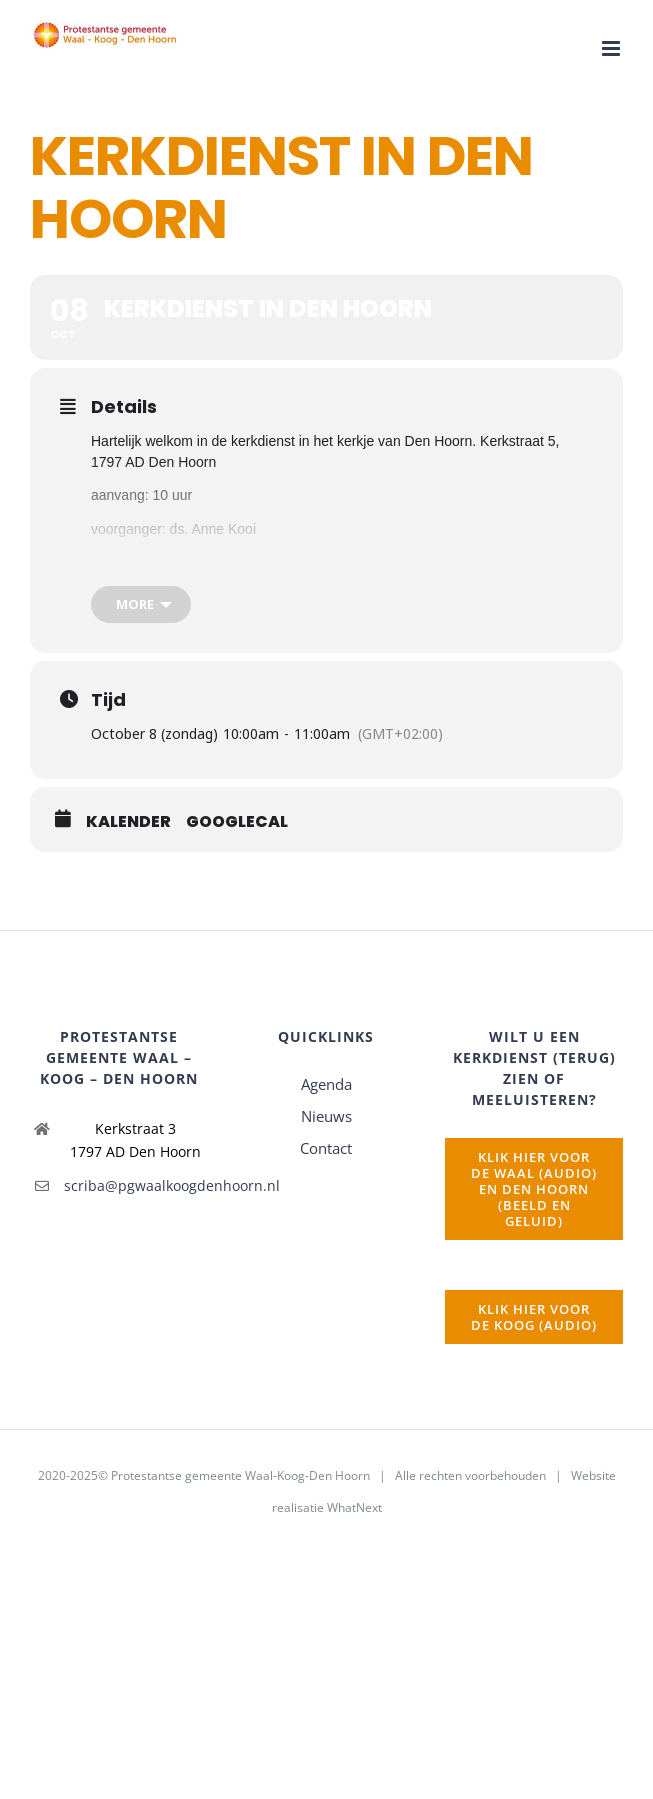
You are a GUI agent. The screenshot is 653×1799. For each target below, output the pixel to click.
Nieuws (326, 1116)
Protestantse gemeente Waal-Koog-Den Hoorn (240, 1475)
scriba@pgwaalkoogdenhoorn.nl (136, 1185)
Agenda (326, 1084)
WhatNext (354, 1507)
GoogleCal (237, 822)
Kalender (128, 822)
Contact (326, 1148)
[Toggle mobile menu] (612, 48)
